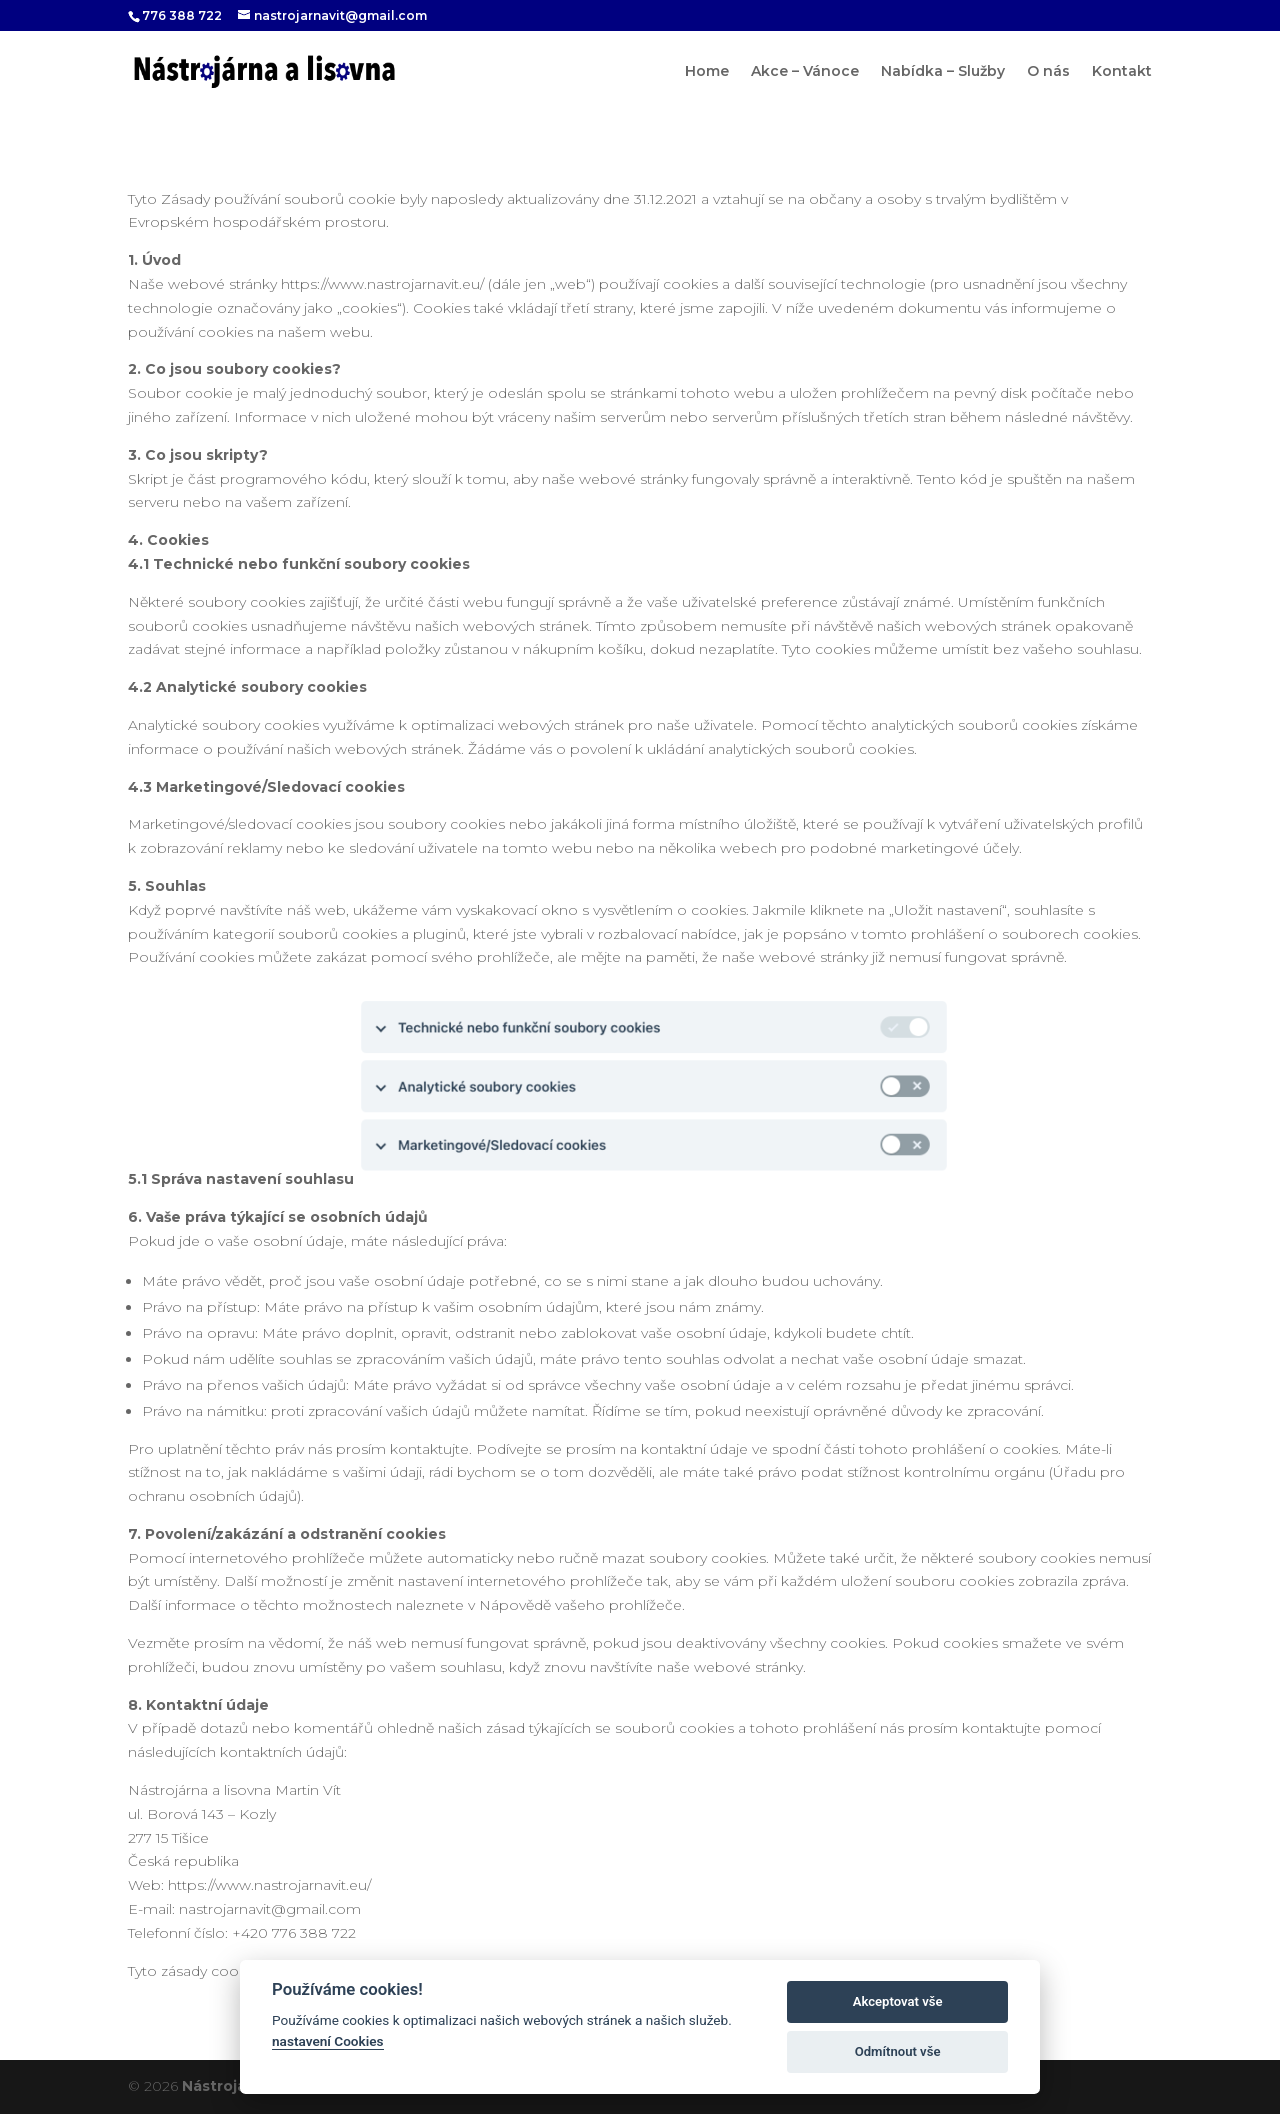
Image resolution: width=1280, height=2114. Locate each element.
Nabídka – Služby (943, 72)
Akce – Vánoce (805, 72)
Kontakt (1122, 72)
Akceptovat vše (898, 2001)
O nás (1048, 72)
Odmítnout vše (898, 2051)
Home (707, 72)
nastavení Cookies (328, 2041)
